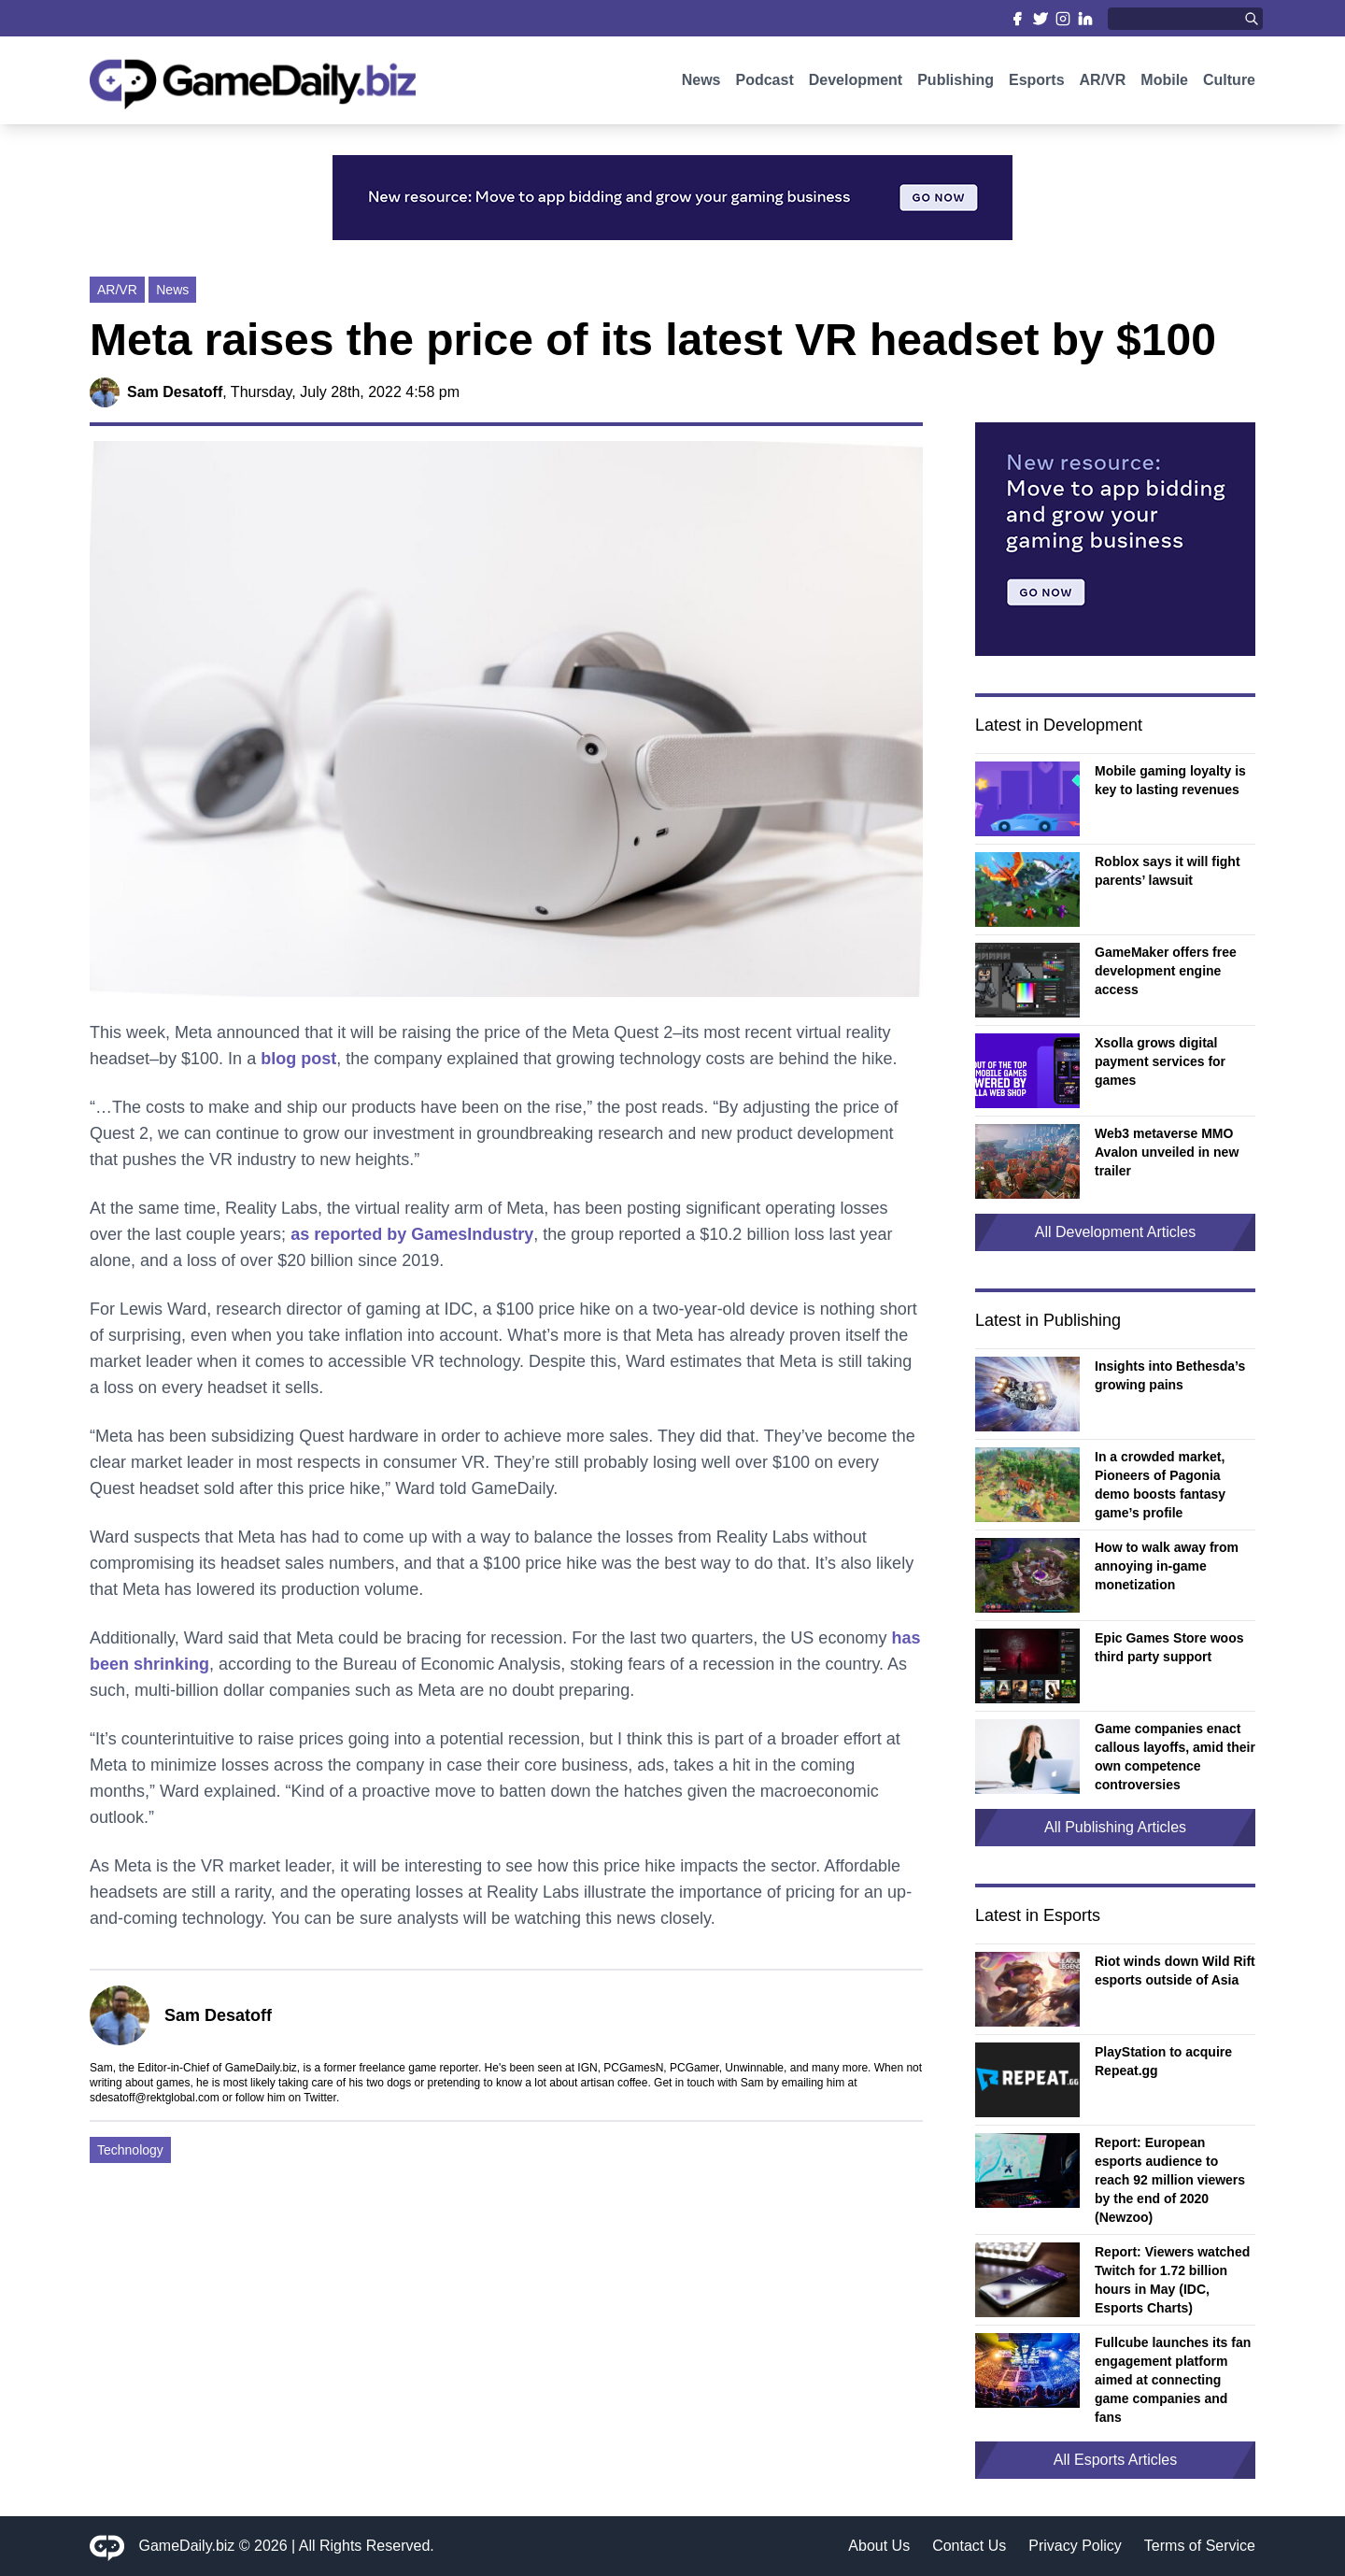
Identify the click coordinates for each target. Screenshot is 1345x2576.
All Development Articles (1115, 1232)
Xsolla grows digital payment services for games (1160, 1061)
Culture (1229, 82)
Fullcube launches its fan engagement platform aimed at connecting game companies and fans (1173, 2380)
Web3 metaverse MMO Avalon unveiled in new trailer (1167, 1152)
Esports (1037, 82)
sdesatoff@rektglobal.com (154, 2097)
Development (855, 82)
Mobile (1164, 82)
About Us (879, 2546)
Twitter (320, 2097)
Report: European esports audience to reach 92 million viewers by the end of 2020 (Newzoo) (1170, 2180)
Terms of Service (1199, 2546)
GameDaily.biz (187, 2546)
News (701, 82)
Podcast (764, 82)
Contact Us (969, 2546)
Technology (130, 2149)
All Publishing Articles (1115, 1827)
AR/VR (1103, 82)
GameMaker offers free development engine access (1166, 971)
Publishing (955, 82)
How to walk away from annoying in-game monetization (1167, 1566)
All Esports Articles (1115, 2460)
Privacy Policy (1075, 2546)
